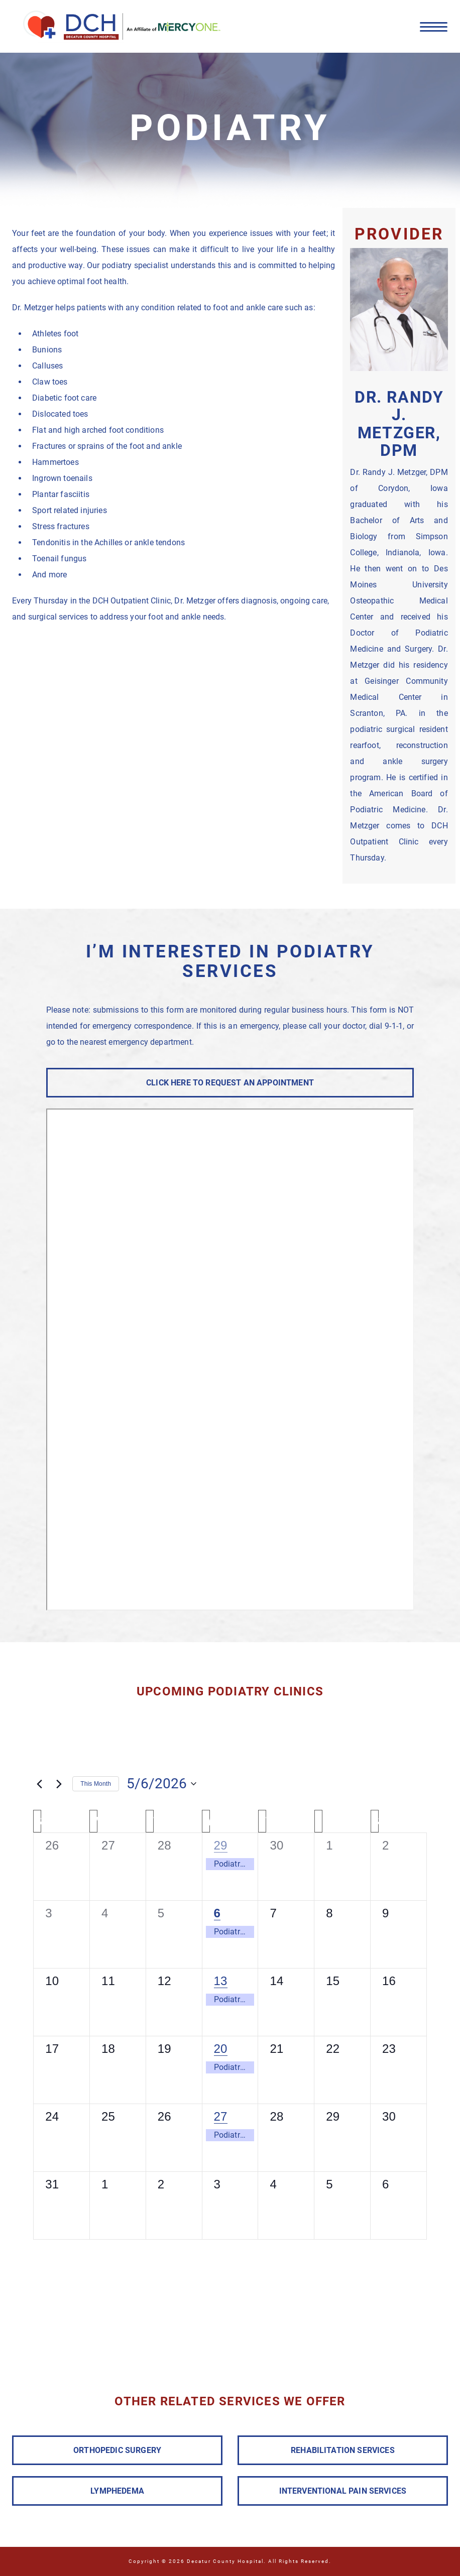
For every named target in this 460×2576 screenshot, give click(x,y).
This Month (95, 1783)
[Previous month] (39, 1784)
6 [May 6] (217, 1913)
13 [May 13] (220, 1981)
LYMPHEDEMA (117, 2491)
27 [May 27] (220, 2116)
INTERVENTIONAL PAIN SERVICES (342, 2491)
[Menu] (433, 26)
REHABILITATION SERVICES (343, 2450)
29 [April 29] (220, 1845)
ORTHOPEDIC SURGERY (117, 2450)
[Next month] (59, 1784)
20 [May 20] (220, 2048)
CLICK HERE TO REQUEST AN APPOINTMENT (230, 1082)
